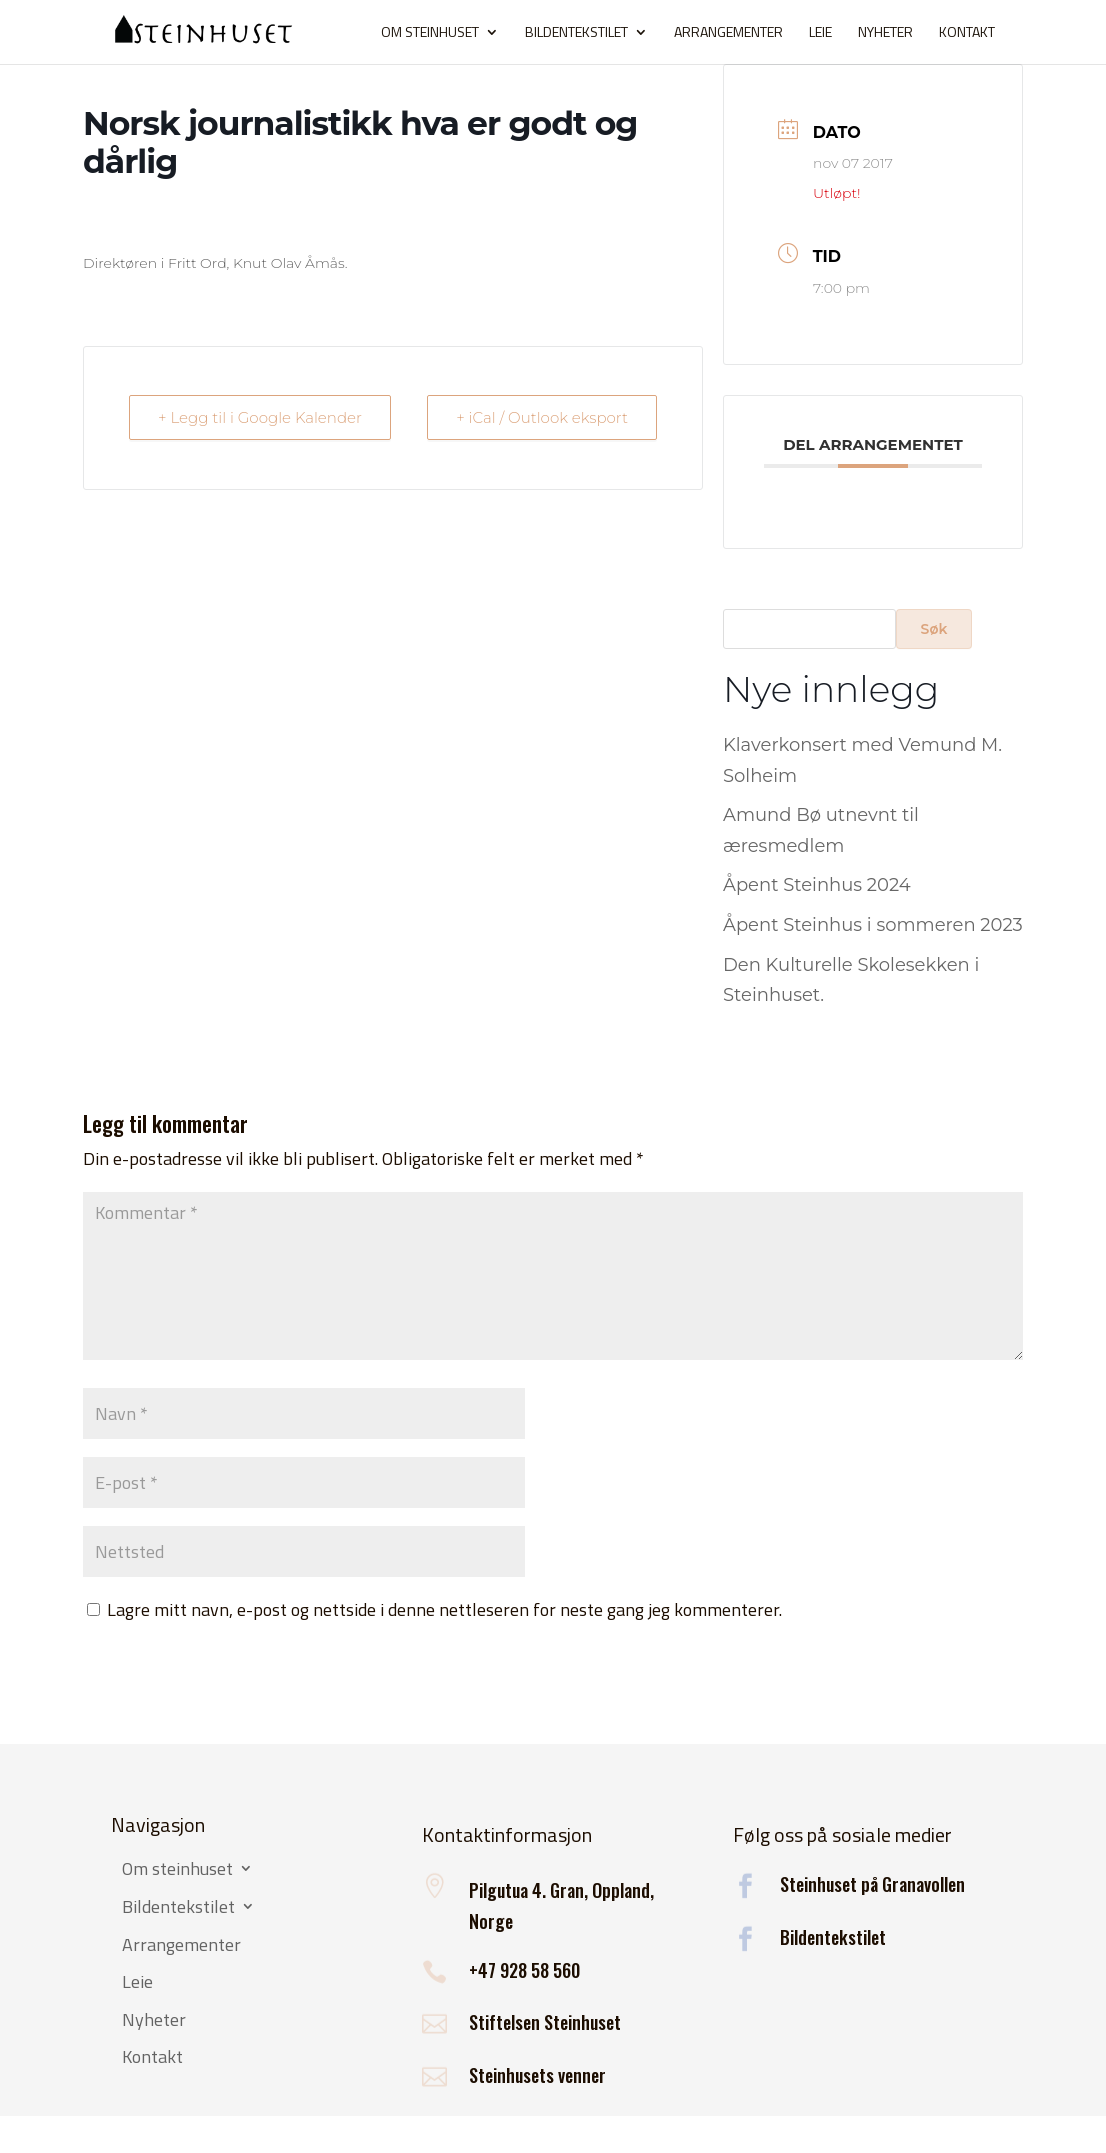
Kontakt (967, 33)
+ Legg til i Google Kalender (260, 417)
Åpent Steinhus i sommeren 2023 (873, 925)
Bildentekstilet (576, 33)
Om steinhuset (430, 33)
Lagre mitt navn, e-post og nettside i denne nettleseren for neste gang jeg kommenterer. (444, 1609)
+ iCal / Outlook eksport (542, 417)
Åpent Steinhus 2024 (817, 885)
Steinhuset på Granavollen (872, 1884)
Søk (934, 629)
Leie (820, 33)
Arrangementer (728, 33)
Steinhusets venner (537, 2075)
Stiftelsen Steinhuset (545, 2022)
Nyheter (885, 33)
